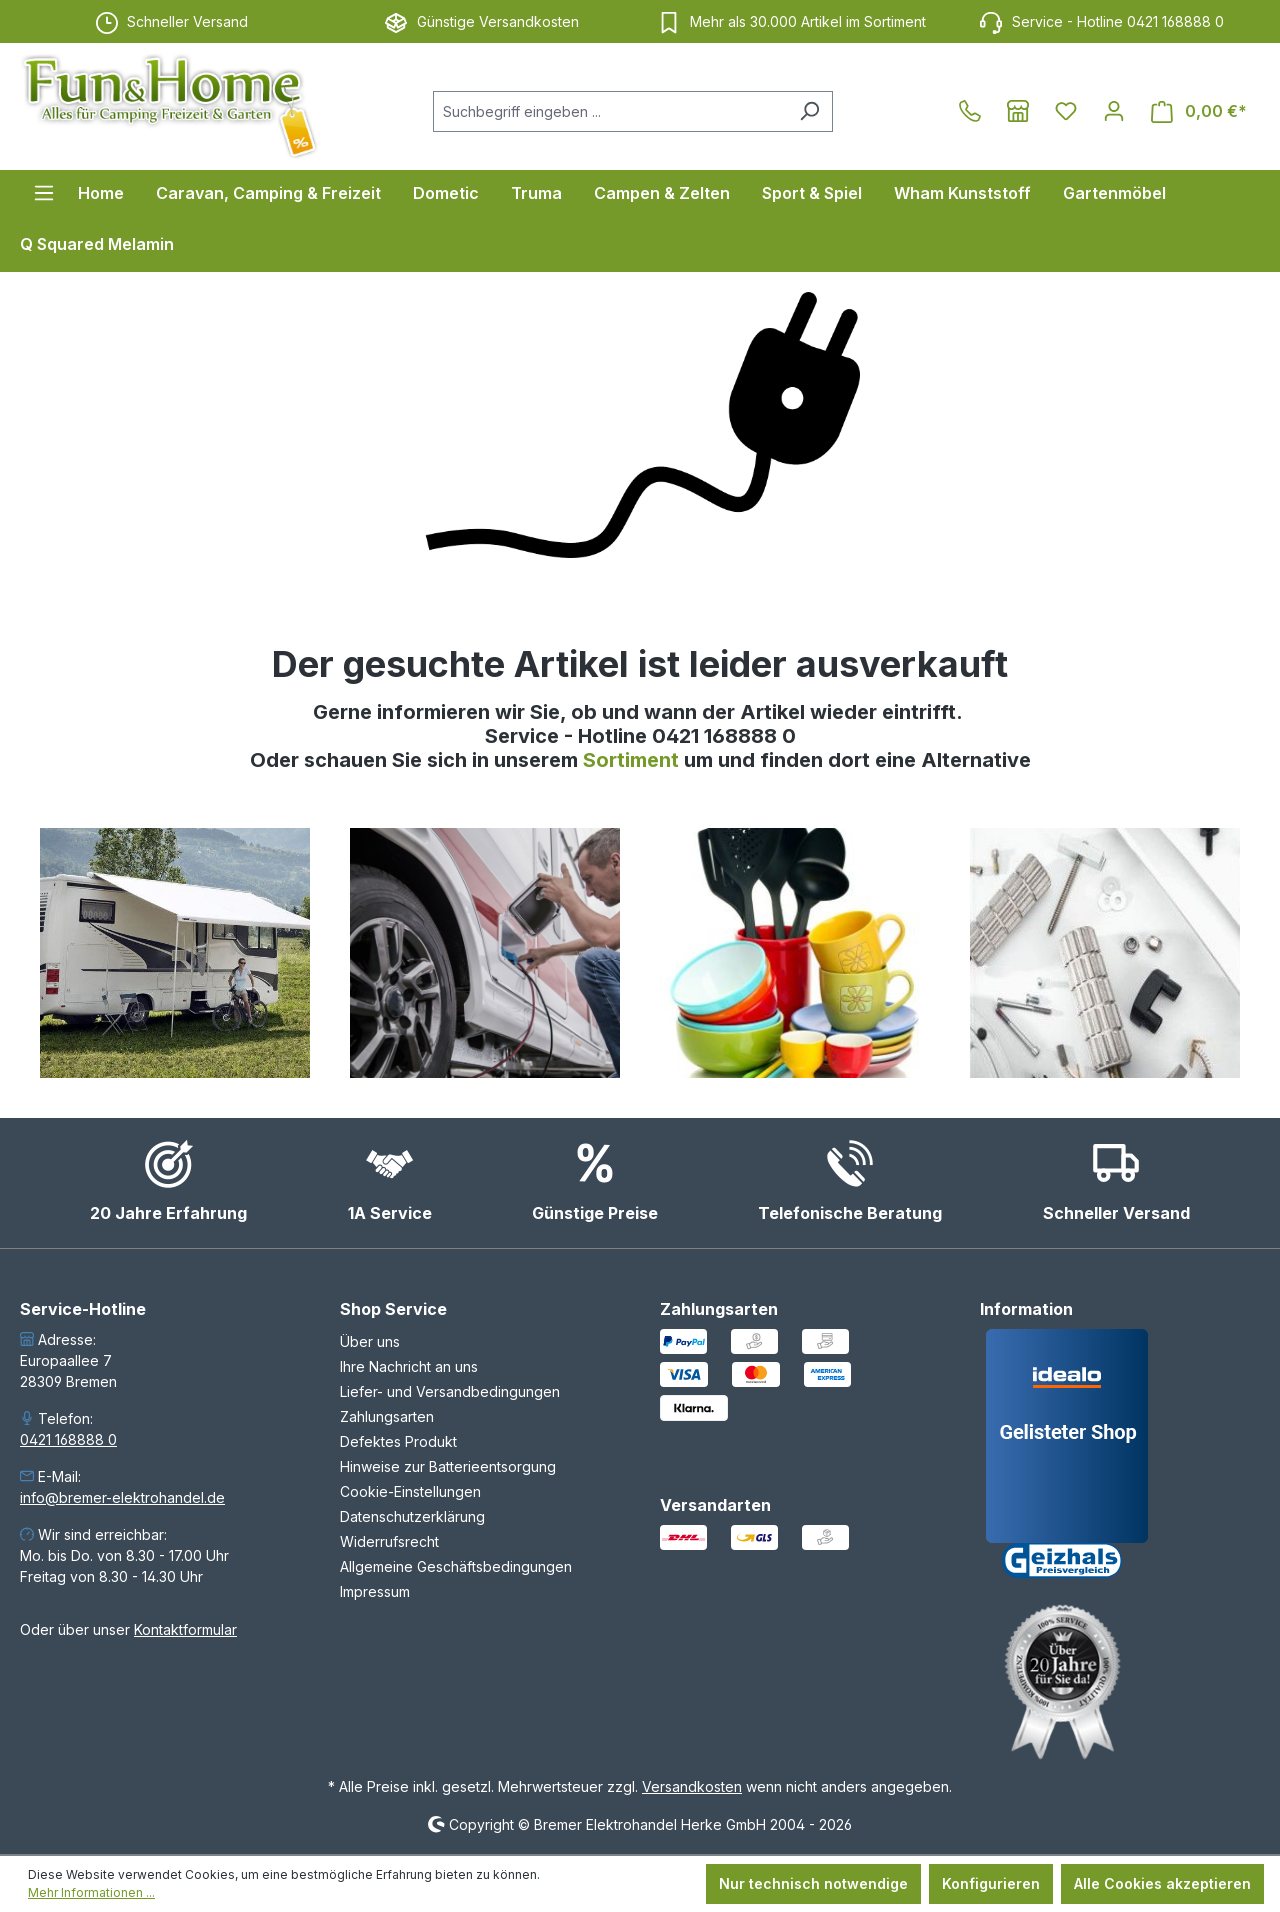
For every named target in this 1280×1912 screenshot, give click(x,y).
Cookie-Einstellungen (410, 1491)
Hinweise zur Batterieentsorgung (448, 1466)
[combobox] (610, 111)
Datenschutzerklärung (412, 1516)
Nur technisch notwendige (813, 1883)
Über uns (370, 1341)
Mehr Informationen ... (91, 1892)
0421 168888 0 (68, 1439)
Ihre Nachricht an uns (409, 1366)
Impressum (375, 1591)
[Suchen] (809, 111)
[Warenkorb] (1199, 111)
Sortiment (633, 760)
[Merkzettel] (1066, 111)
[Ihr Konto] (1114, 111)
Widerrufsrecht (389, 1541)
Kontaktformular (185, 1629)
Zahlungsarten (387, 1416)
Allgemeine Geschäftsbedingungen (456, 1566)
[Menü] (44, 193)
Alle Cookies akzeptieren (1162, 1883)
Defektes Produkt (398, 1441)
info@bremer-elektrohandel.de (122, 1497)
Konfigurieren (991, 1883)
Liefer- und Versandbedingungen (450, 1391)
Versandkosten (692, 1786)
